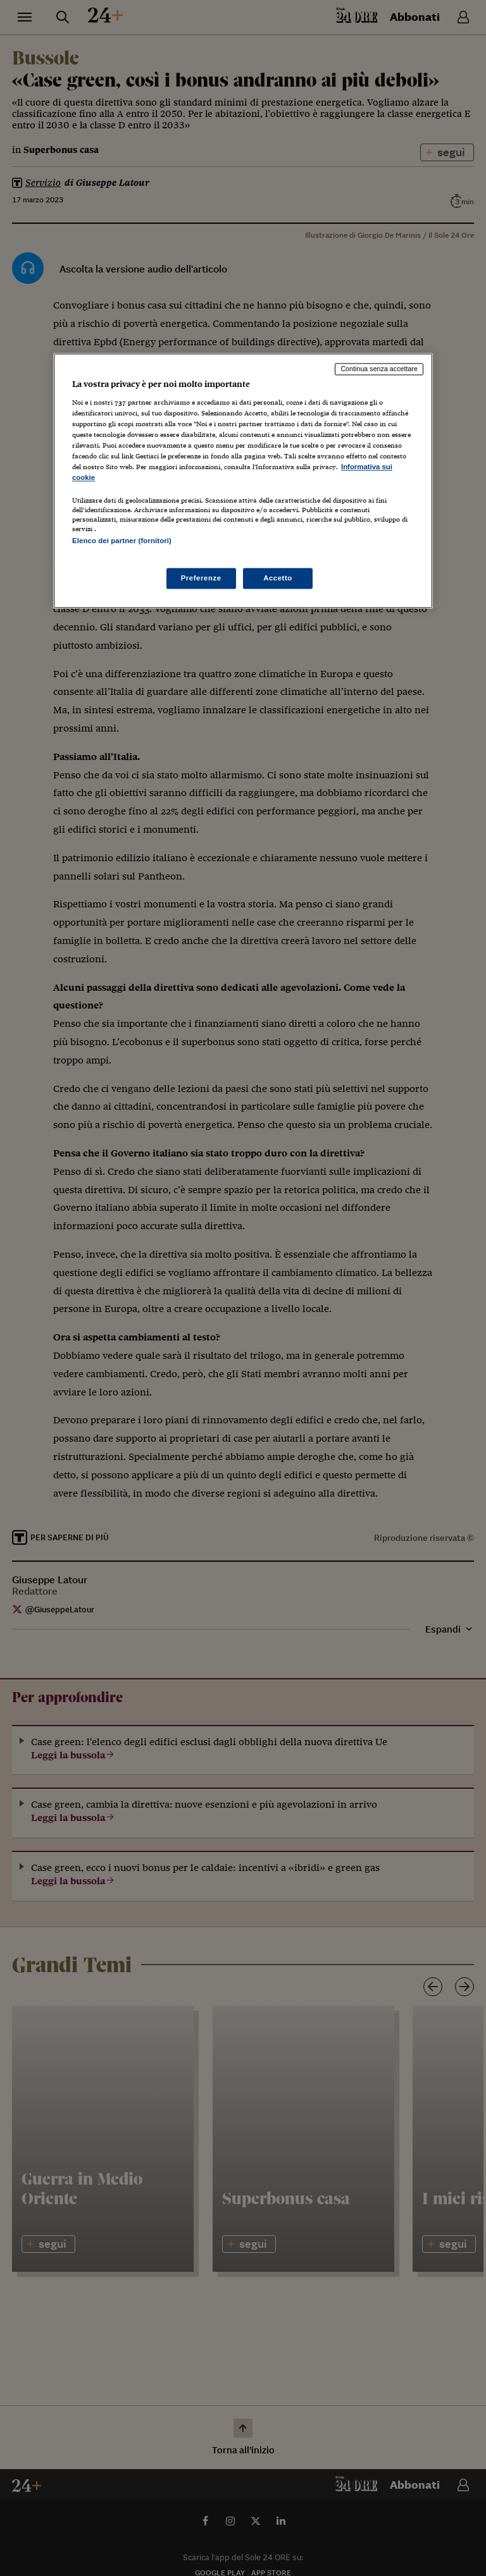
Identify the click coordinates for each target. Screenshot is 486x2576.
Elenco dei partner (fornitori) (121, 541)
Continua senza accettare (379, 369)
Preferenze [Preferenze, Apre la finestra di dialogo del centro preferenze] (201, 578)
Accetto (277, 578)
